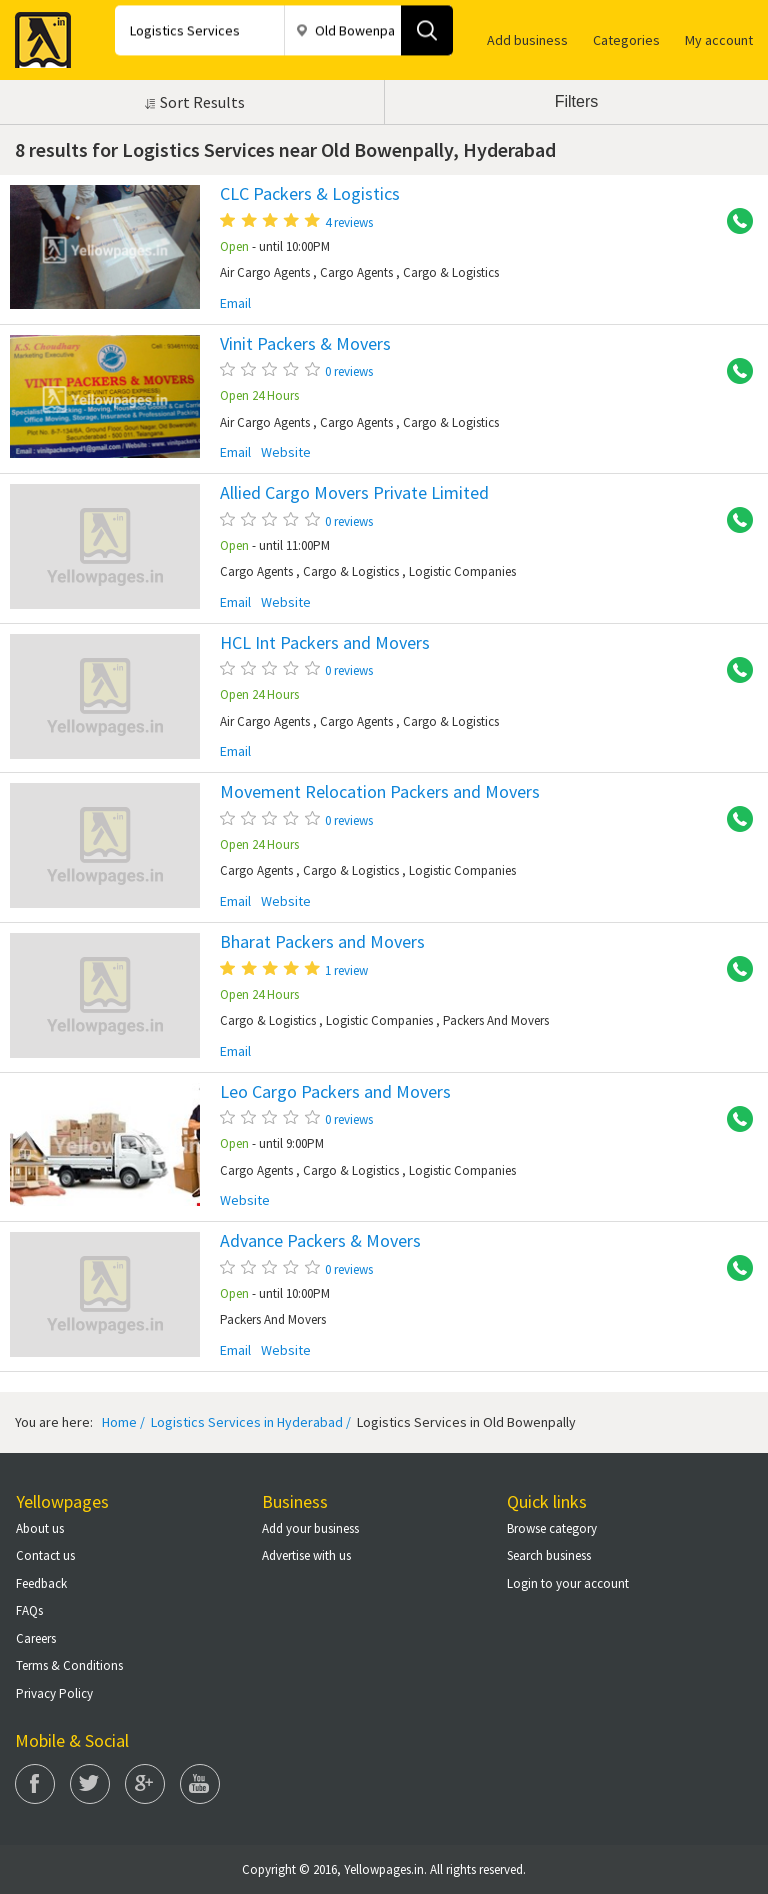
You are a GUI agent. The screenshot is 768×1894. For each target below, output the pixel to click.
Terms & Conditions (69, 1665)
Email (235, 303)
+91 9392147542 (733, 970)
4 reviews (349, 222)
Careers (36, 1638)
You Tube (200, 1784)
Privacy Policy (54, 1693)
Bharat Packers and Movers (322, 942)
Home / (123, 1422)
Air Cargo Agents (265, 272)
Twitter (90, 1784)
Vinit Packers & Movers (305, 344)
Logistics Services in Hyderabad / (249, 1422)
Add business (527, 40)
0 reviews (349, 371)
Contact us (45, 1555)
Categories (626, 40)
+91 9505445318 (733, 671)
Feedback (41, 1583)
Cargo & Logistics (451, 272)
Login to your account (568, 1583)
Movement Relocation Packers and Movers (380, 792)
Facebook (35, 1784)
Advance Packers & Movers (320, 1241)
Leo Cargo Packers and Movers (335, 1092)
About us (40, 1528)
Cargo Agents (356, 272)
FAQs (29, 1610)
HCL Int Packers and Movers (325, 643)
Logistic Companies (462, 571)
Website (286, 452)
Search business (549, 1555)
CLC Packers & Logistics (310, 194)
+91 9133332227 (733, 521)
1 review (346, 970)
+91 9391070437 (733, 1269)
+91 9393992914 (733, 1120)
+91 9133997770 (733, 222)
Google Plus (145, 1784)
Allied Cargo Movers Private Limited (354, 493)
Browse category (552, 1528)
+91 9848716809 (733, 820)
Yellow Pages (37, 34)
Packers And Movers (496, 1020)
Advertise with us (306, 1555)
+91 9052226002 (733, 372)
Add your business (310, 1528)
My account (719, 40)
